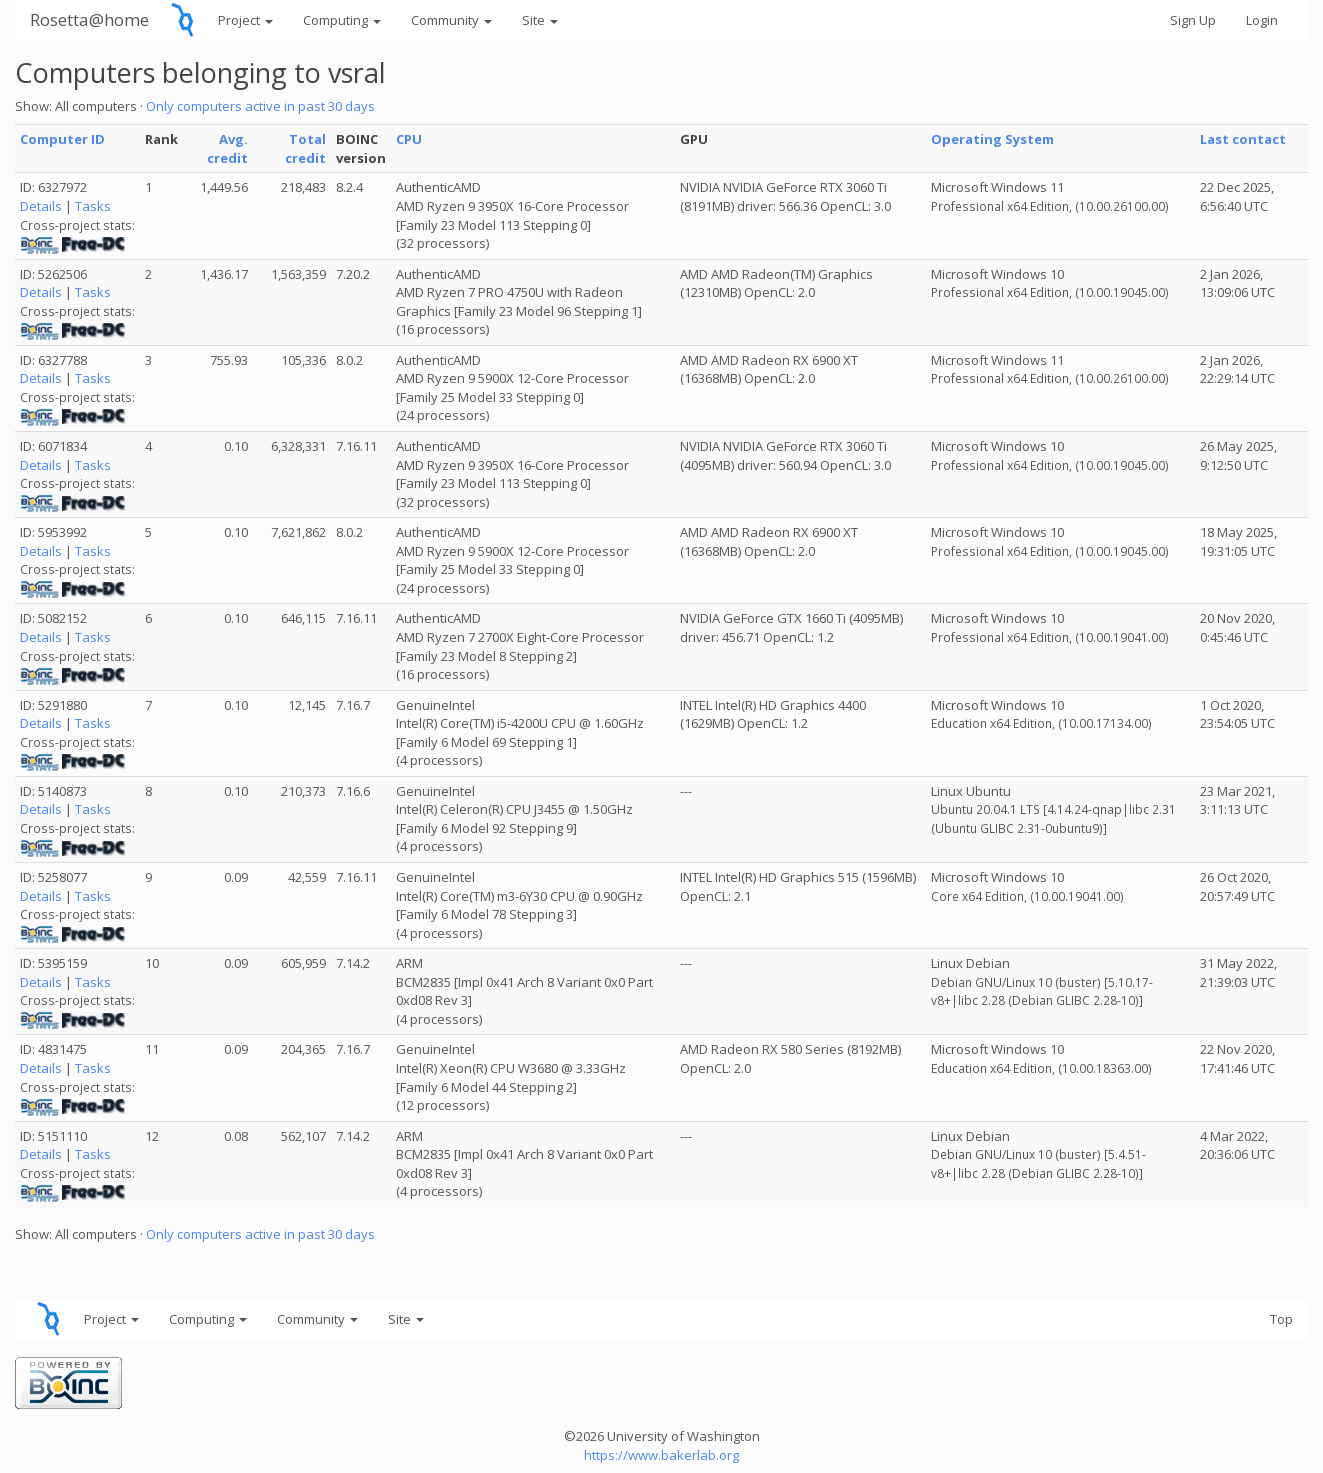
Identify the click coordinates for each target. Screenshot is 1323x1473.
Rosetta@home (89, 19)
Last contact (1243, 139)
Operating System (992, 139)
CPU (409, 139)
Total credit (305, 148)
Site (540, 20)
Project (245, 20)
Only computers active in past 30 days (260, 106)
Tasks (93, 206)
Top (1281, 1319)
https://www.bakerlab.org (661, 1455)
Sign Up (1193, 20)
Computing (342, 20)
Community (451, 20)
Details (41, 206)
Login (1262, 20)
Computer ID (62, 139)
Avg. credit (227, 148)
